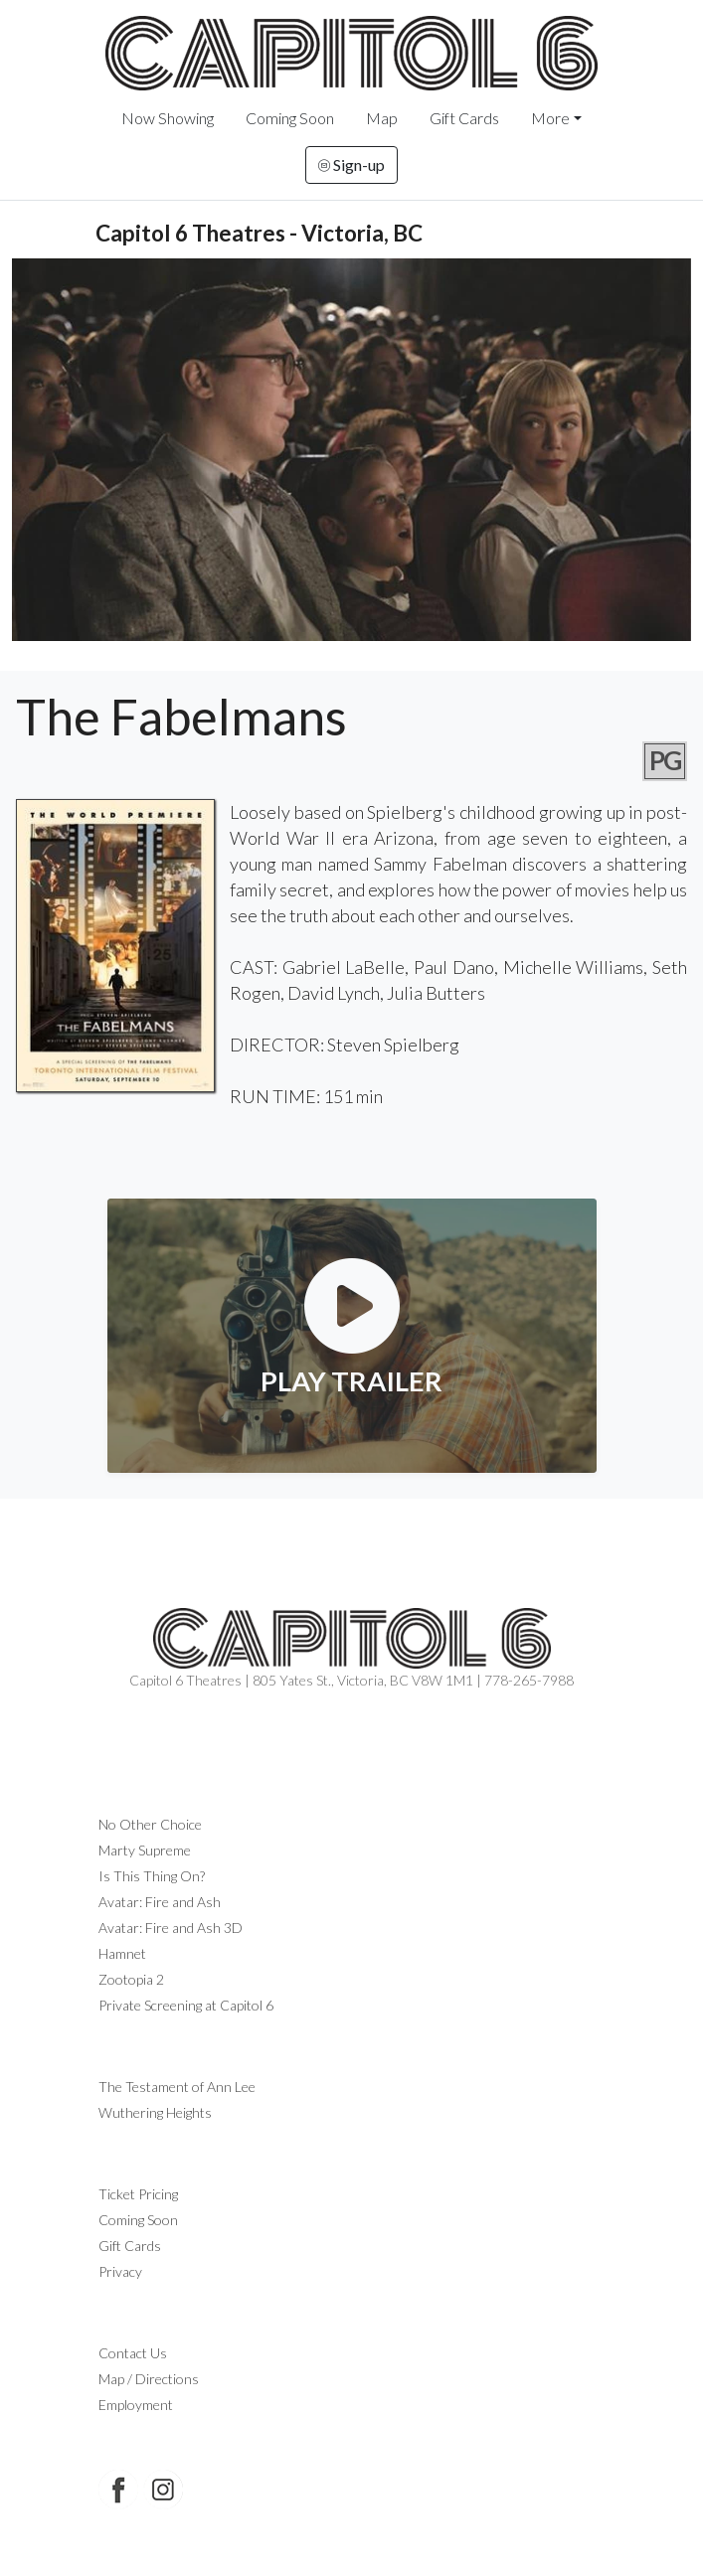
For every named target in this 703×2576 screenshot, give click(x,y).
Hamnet (122, 1953)
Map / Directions (148, 2378)
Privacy (120, 2271)
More (550, 117)
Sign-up (351, 164)
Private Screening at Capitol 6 (185, 2005)
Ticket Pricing (138, 2193)
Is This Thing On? (151, 1875)
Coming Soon (290, 117)
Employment (135, 2404)
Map (382, 117)
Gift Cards (464, 117)
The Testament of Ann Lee (177, 2086)
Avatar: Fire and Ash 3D (170, 1927)
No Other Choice (150, 1824)
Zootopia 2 (131, 1979)
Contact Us (132, 2352)
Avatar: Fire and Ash (159, 1901)
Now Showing (167, 117)
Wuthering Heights (155, 2112)
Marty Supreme (144, 1850)
